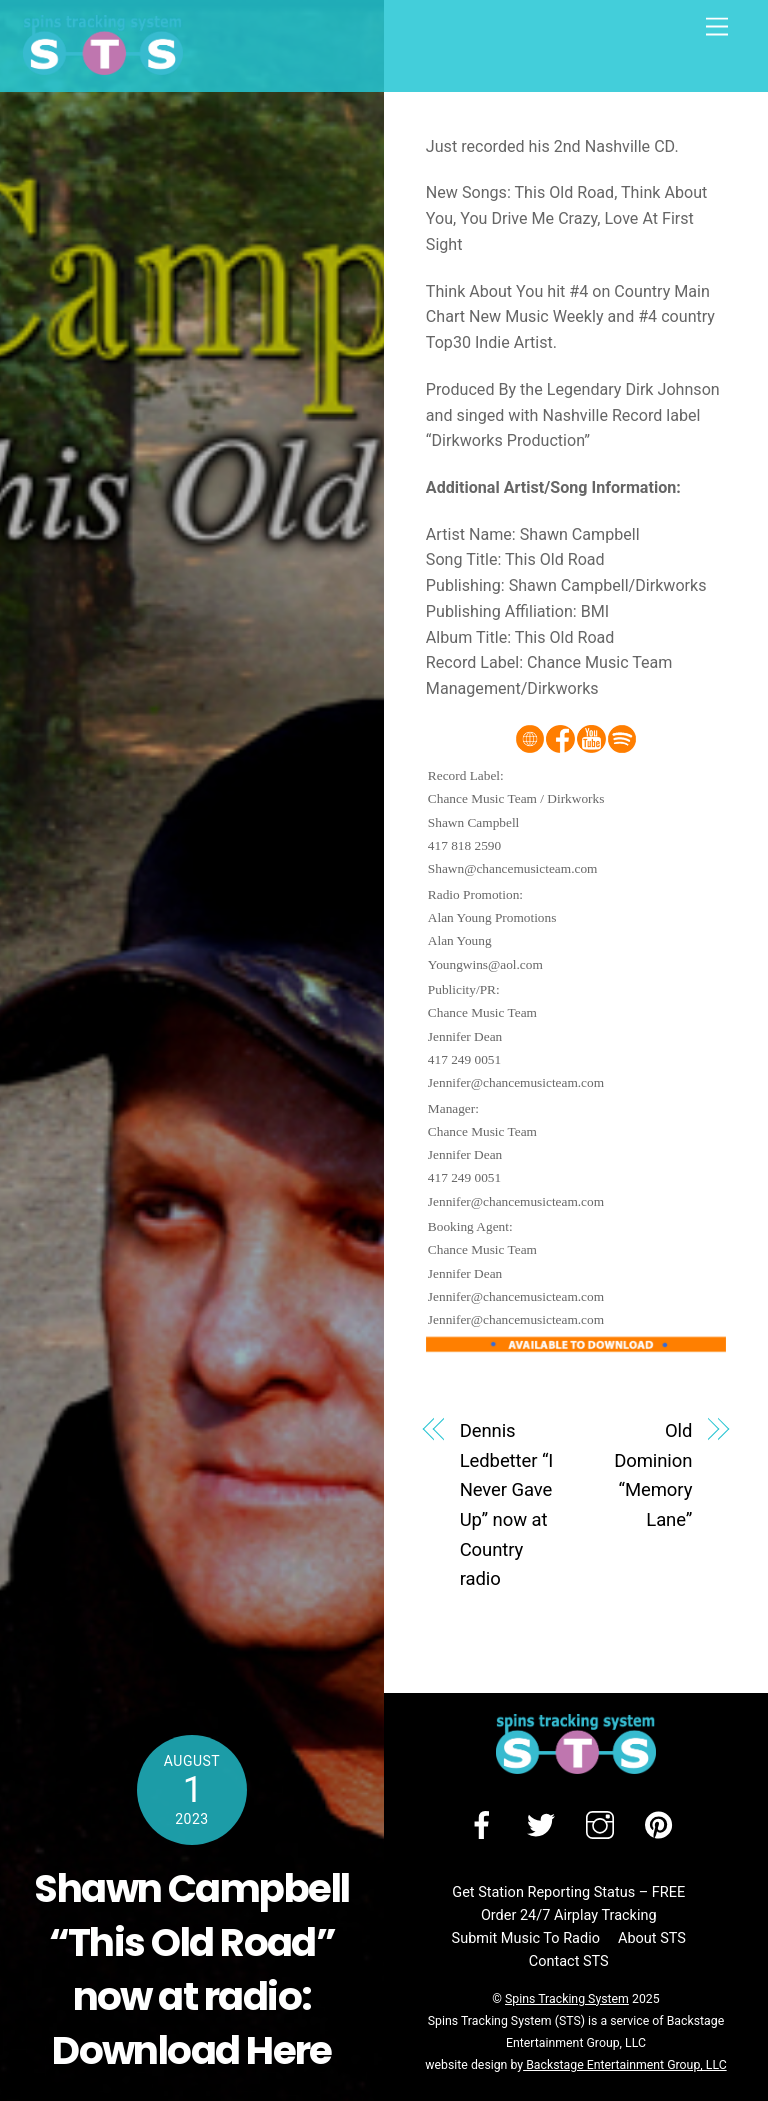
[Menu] (717, 27)
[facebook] (485, 1825)
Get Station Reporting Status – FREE (568, 1892)
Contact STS (569, 1961)
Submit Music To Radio (526, 1938)
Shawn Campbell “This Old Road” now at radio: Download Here (191, 1969)
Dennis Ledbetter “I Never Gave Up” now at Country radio (507, 1505)
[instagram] (603, 1825)
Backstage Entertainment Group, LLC (625, 2065)
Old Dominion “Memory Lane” (653, 1475)
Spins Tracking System (567, 1999)
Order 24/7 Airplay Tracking (569, 1915)
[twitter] (544, 1825)
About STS (652, 1938)
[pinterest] (662, 1825)
